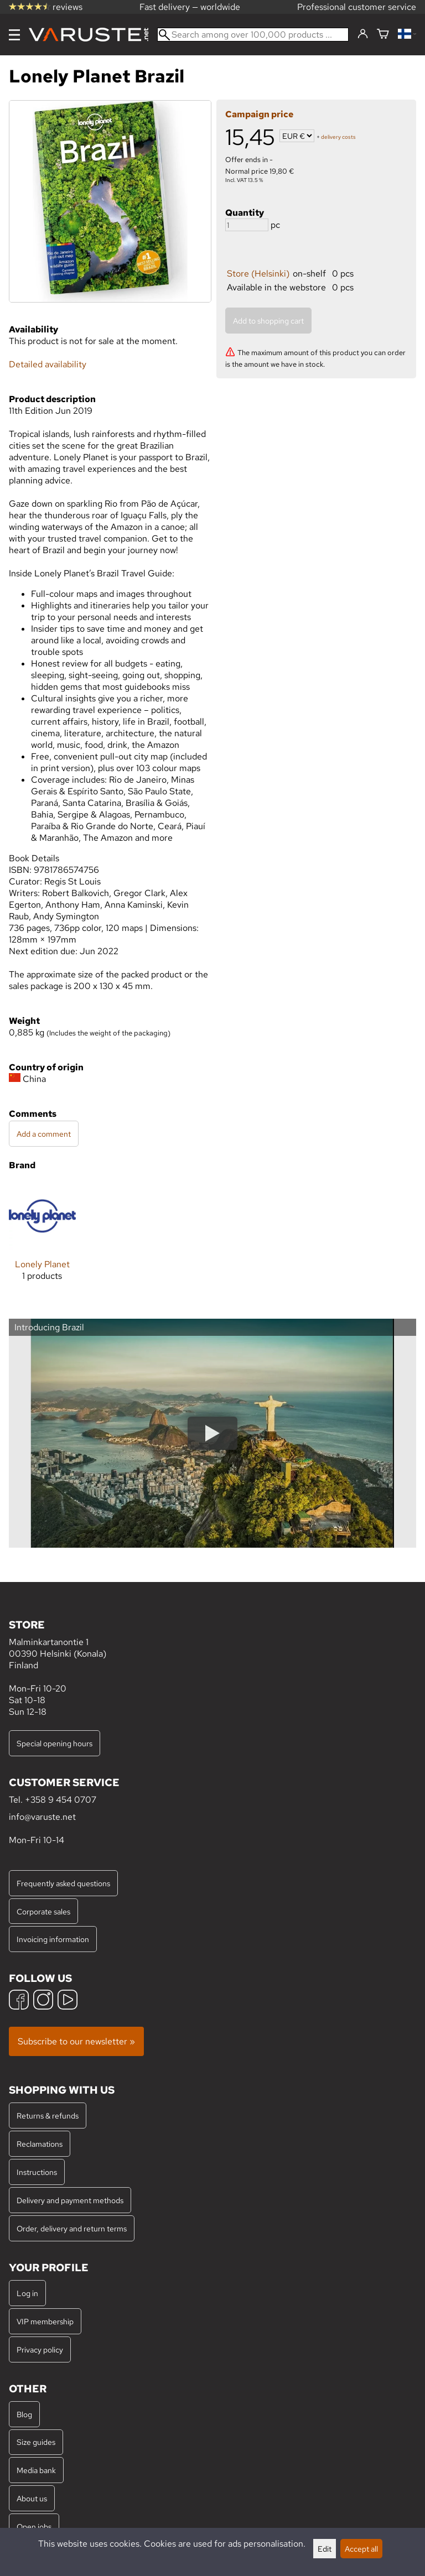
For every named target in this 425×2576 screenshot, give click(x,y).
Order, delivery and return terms (72, 2228)
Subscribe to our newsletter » (76, 2041)
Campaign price (259, 114)
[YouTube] (67, 2001)
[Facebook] (19, 2001)
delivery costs (338, 136)
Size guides (36, 2442)
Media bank (36, 2470)
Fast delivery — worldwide (189, 7)
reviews (45, 7)
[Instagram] (43, 2001)
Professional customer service (356, 7)
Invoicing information (53, 1939)
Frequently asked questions (63, 1883)
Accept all (361, 2548)
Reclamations (40, 2143)
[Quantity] (246, 224)
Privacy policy (40, 2349)
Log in (27, 2293)
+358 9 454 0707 (60, 1799)
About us (32, 2498)
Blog (24, 2414)
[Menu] (14, 34)
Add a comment (44, 1133)
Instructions (37, 2172)
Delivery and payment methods (70, 2200)
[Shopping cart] (383, 34)
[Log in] (362, 34)
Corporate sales (43, 1911)
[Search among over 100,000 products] (253, 34)
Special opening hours (54, 1743)
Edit (324, 2548)
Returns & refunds (48, 2115)
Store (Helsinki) (258, 273)
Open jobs (34, 2526)
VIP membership (45, 2321)
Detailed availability (47, 364)
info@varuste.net (42, 1817)
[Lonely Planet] (42, 1240)
